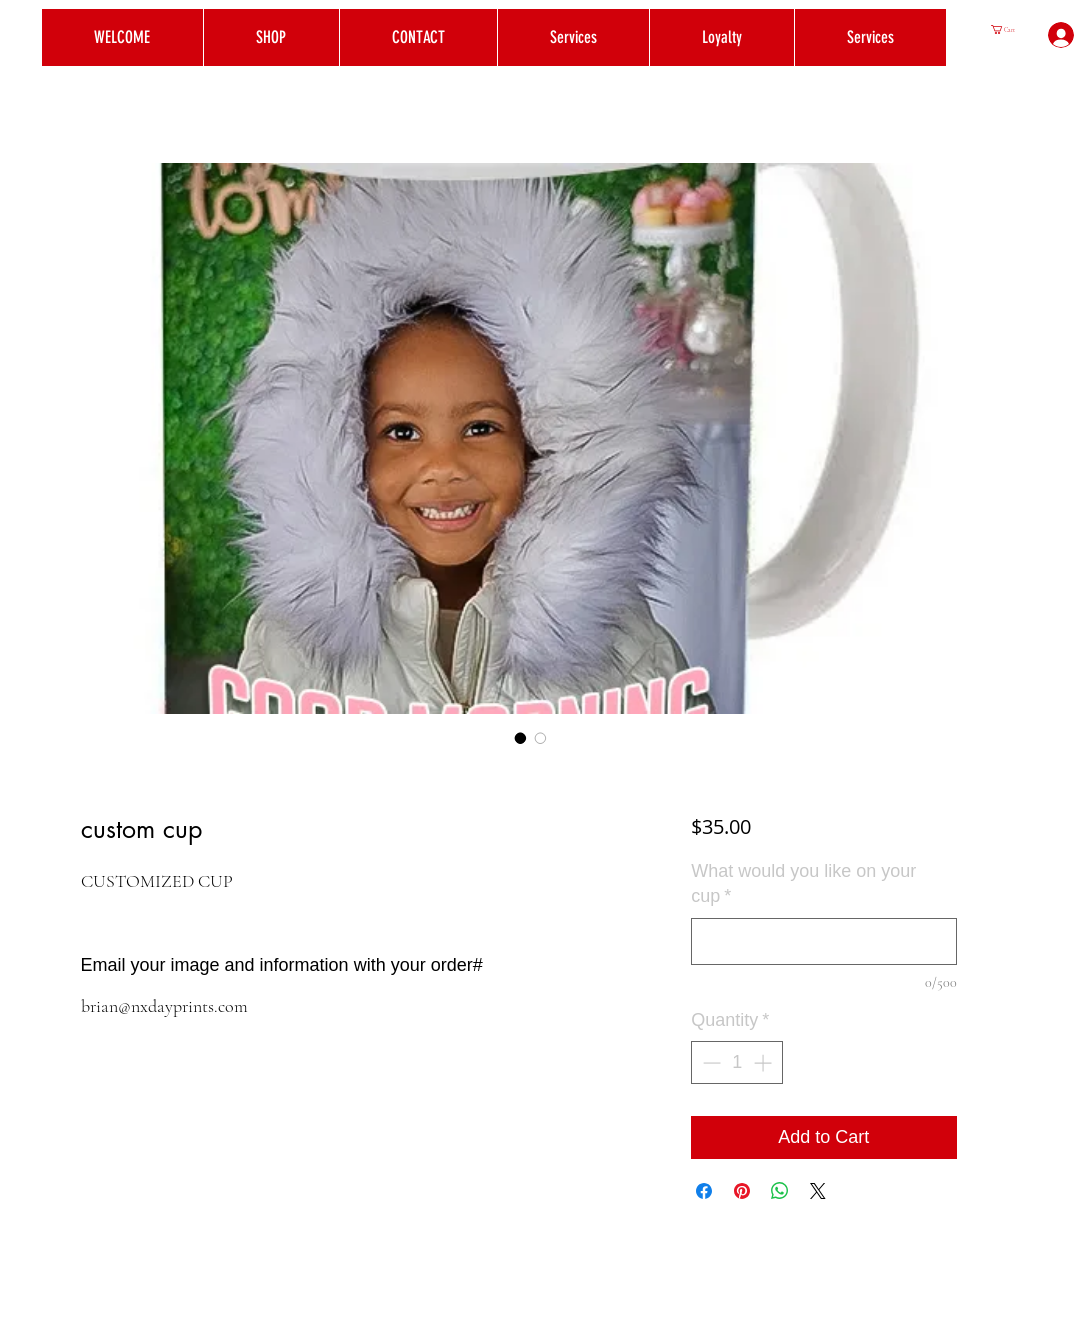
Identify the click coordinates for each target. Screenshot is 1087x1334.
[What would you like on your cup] (823, 941)
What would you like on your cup (803, 883)
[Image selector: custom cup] (521, 738)
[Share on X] (818, 1191)
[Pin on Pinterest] (742, 1191)
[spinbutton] (737, 1062)
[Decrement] (709, 1062)
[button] (1008, 29)
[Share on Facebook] (704, 1191)
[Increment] (764, 1062)
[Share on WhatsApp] (780, 1191)
